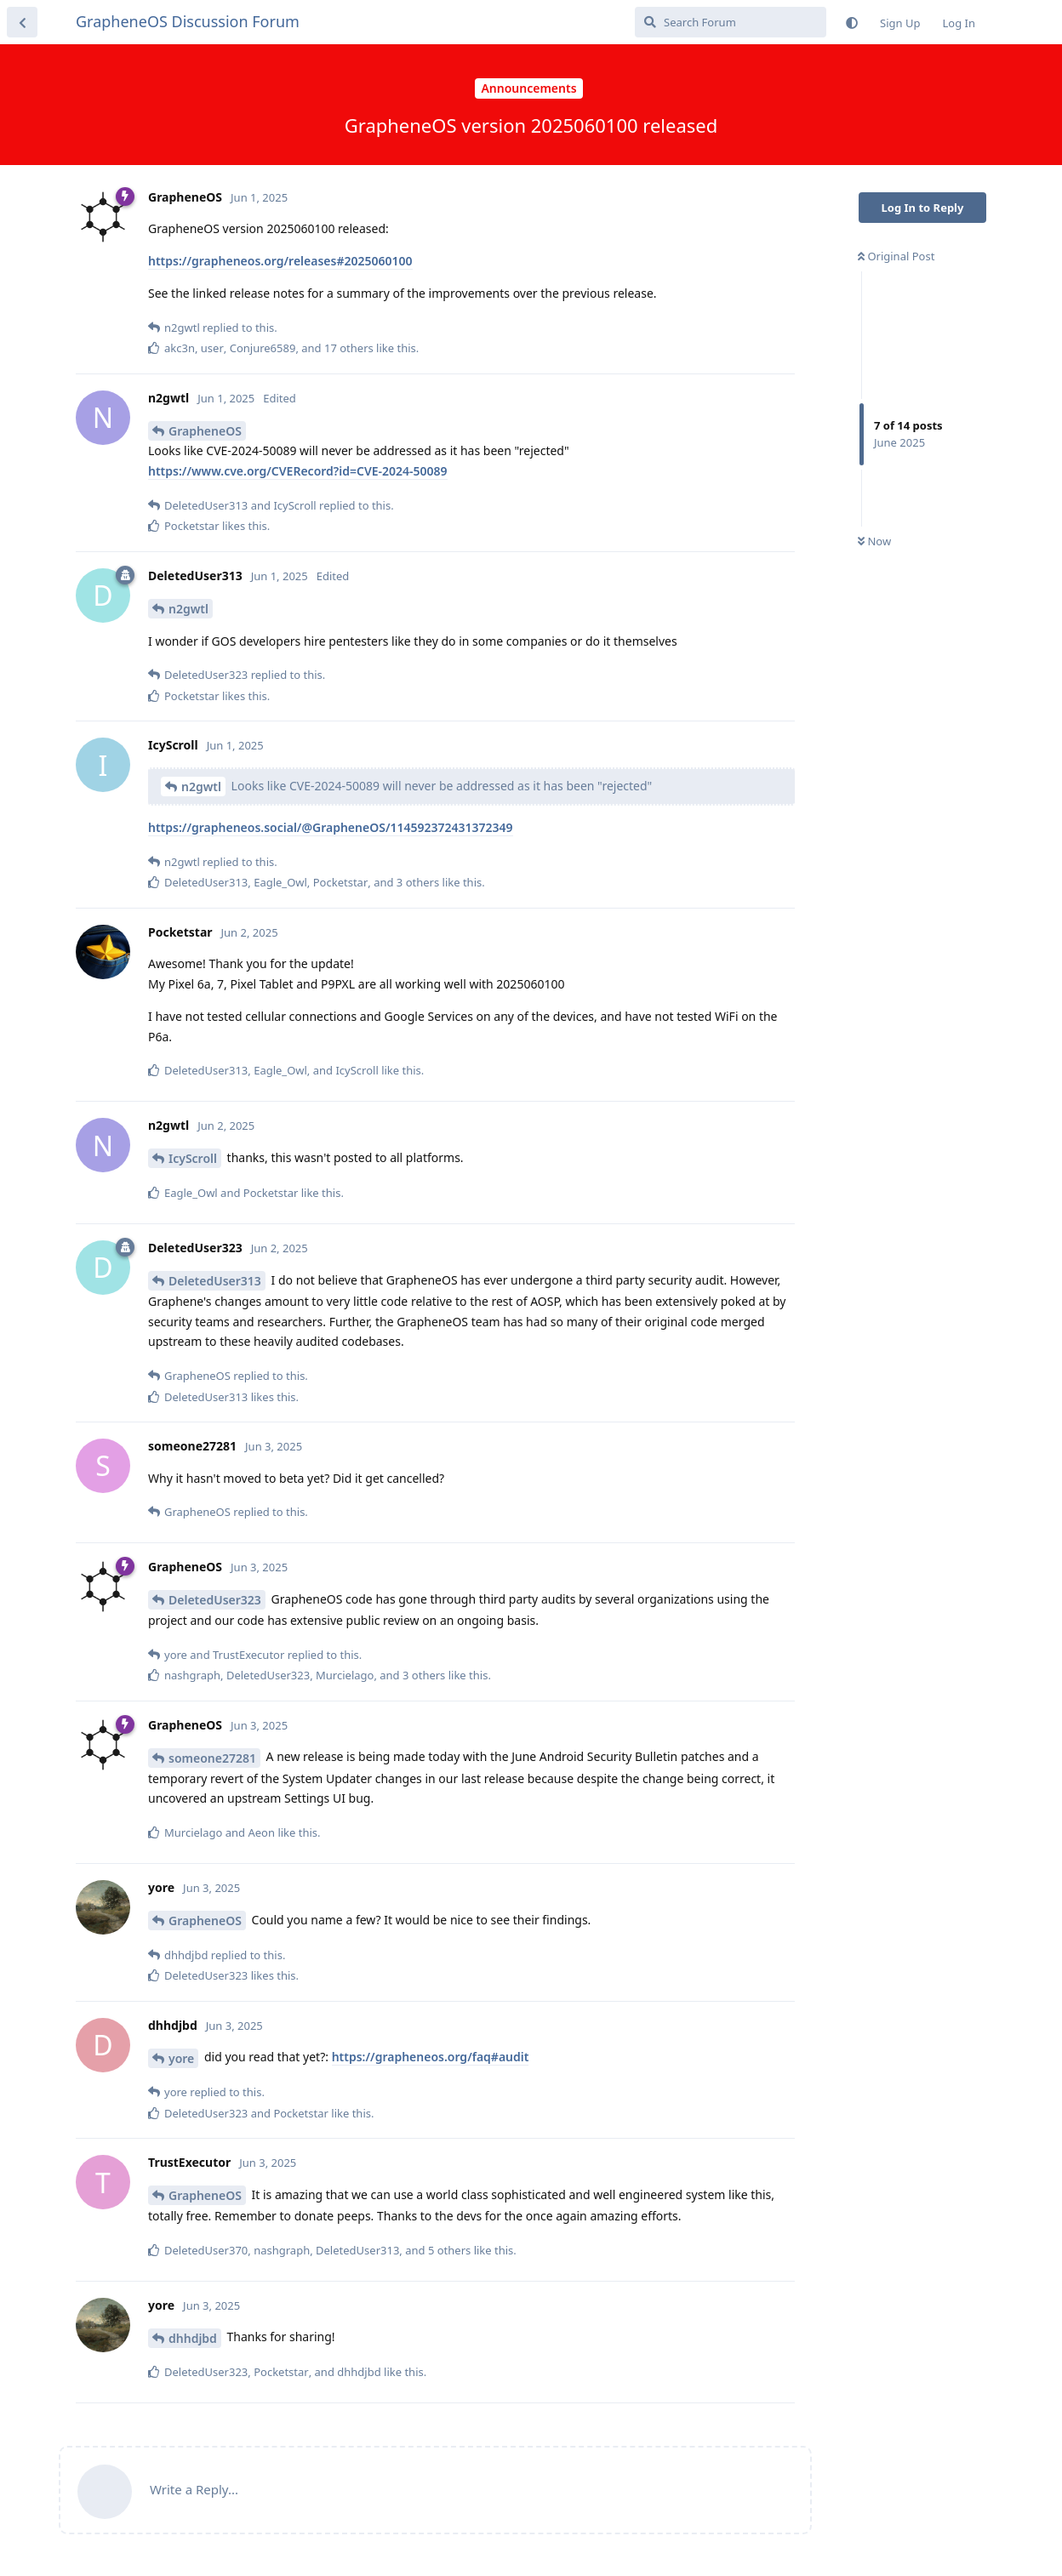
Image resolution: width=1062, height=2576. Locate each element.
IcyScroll (192, 1158)
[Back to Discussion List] (22, 22)
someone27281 (212, 1758)
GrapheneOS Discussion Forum (188, 21)
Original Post (896, 256)
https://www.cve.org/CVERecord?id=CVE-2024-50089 (298, 471)
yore (181, 2058)
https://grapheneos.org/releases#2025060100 (280, 261)
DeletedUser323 (214, 1600)
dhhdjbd (192, 2338)
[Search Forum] (730, 22)
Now (874, 541)
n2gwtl (188, 609)
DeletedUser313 (214, 1281)
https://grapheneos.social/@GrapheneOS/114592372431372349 (330, 827)
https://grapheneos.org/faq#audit (430, 2057)
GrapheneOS (205, 431)
